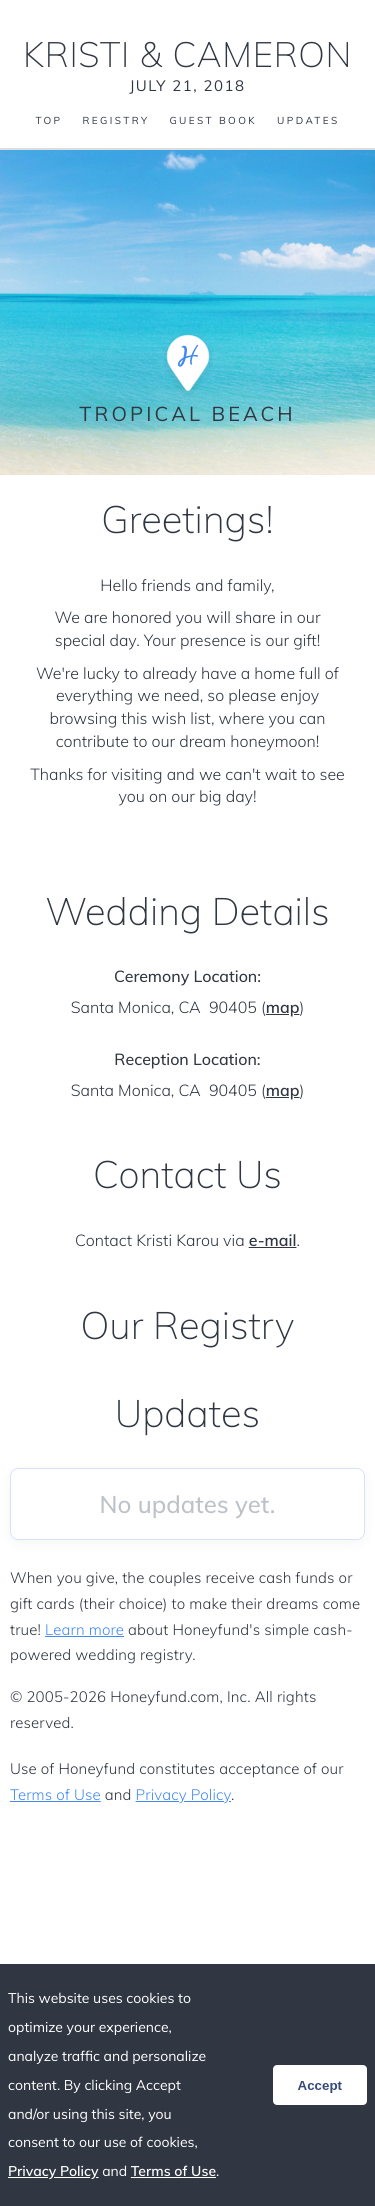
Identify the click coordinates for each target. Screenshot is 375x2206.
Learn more (84, 1629)
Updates (308, 121)
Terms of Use (55, 1794)
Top (48, 121)
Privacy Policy (183, 1794)
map (283, 1007)
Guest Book (213, 121)
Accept (320, 2085)
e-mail (273, 1240)
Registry (115, 121)
